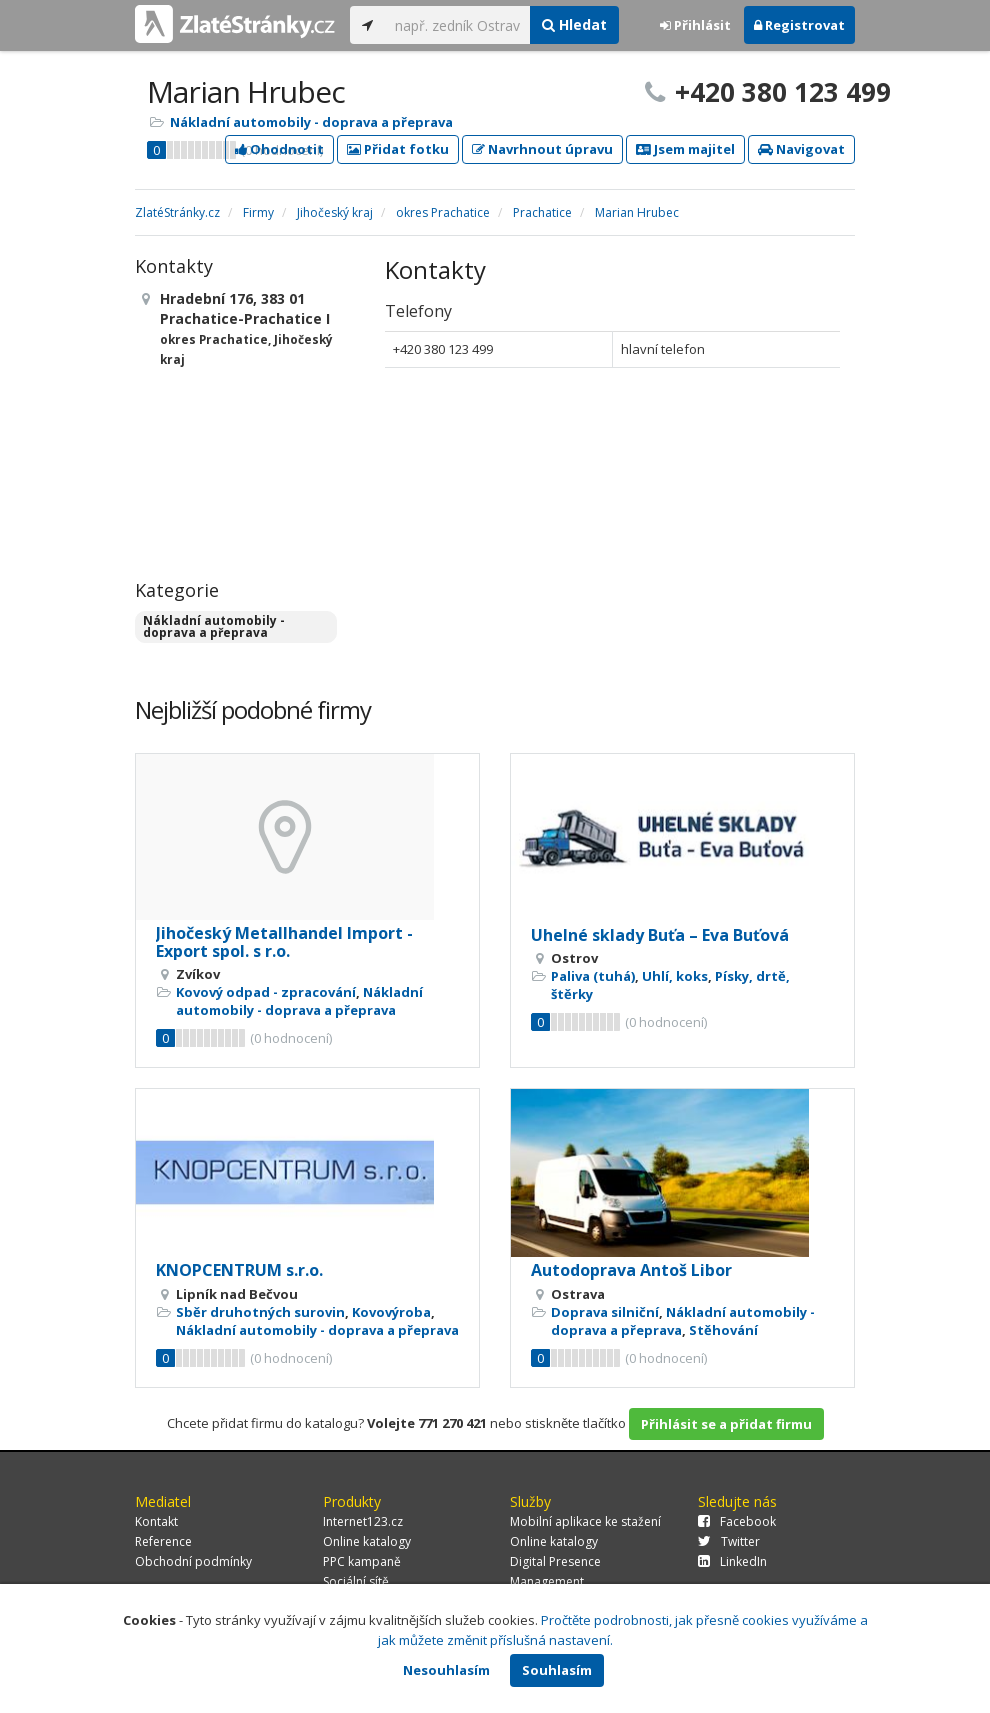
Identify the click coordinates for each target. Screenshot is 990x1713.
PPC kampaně (362, 1561)
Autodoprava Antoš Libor (631, 1270)
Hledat (574, 24)
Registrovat (799, 25)
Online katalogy (367, 1541)
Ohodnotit (279, 149)
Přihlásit (695, 25)
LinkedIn (732, 1561)
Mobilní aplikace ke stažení (585, 1521)
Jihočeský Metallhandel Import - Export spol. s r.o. (284, 942)
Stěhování (723, 1330)
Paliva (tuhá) (593, 976)
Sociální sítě (356, 1581)
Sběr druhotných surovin (260, 1312)
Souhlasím (557, 1670)
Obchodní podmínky (193, 1561)
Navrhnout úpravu (542, 149)
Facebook (737, 1521)
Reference (163, 1541)
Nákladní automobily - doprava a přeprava (311, 122)
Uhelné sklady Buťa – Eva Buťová (660, 935)
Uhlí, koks (675, 976)
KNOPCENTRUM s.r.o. (239, 1270)
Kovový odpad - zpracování (266, 992)
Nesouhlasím (446, 1670)
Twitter (729, 1541)
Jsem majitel (685, 149)
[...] (457, 25)
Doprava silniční (605, 1312)
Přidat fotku (398, 149)
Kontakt (156, 1521)
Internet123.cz (363, 1521)
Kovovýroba (391, 1312)
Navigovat (801, 149)
